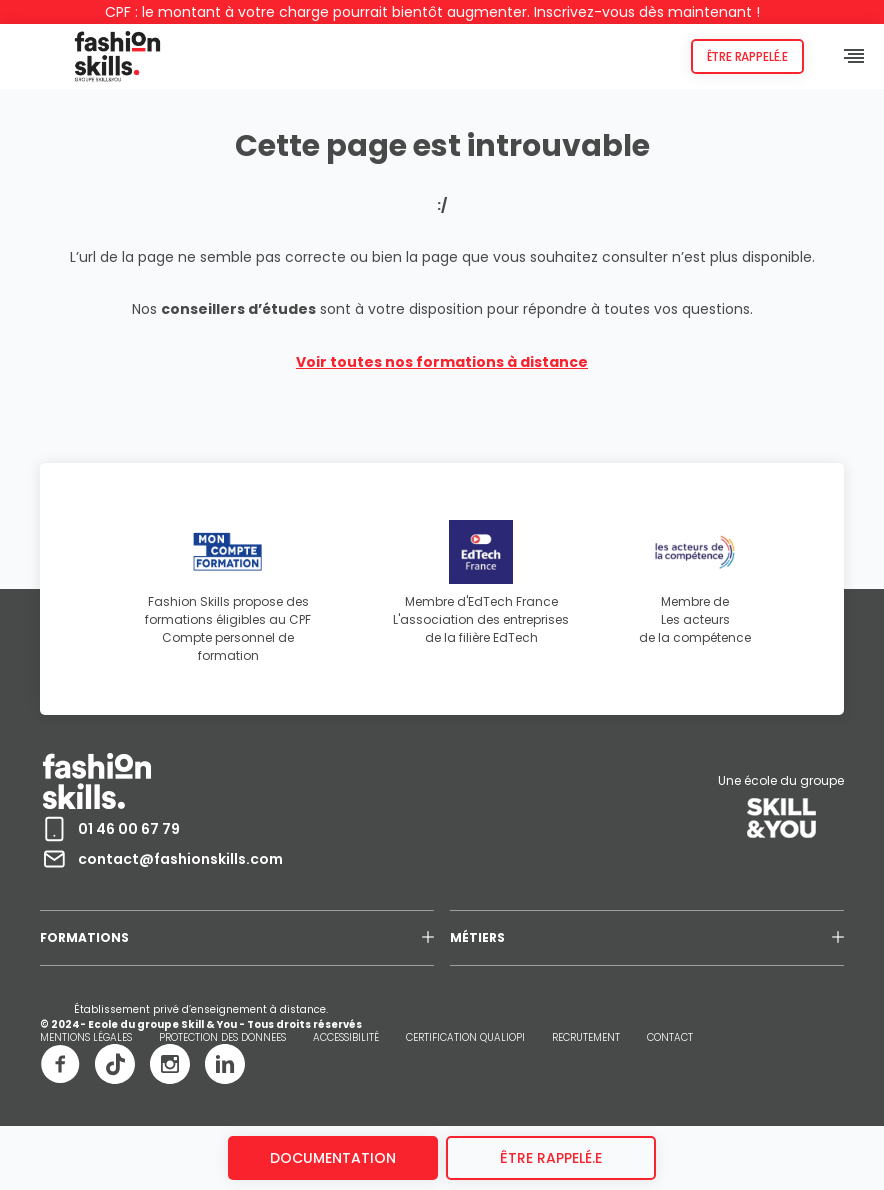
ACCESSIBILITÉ (346, 1037)
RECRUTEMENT (586, 1037)
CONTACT (670, 1037)
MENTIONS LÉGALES (86, 1037)
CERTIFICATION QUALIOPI (465, 1037)
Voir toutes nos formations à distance (442, 362)
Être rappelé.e (747, 56)
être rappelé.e (551, 1158)
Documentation (333, 1158)
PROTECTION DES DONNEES (222, 1037)
